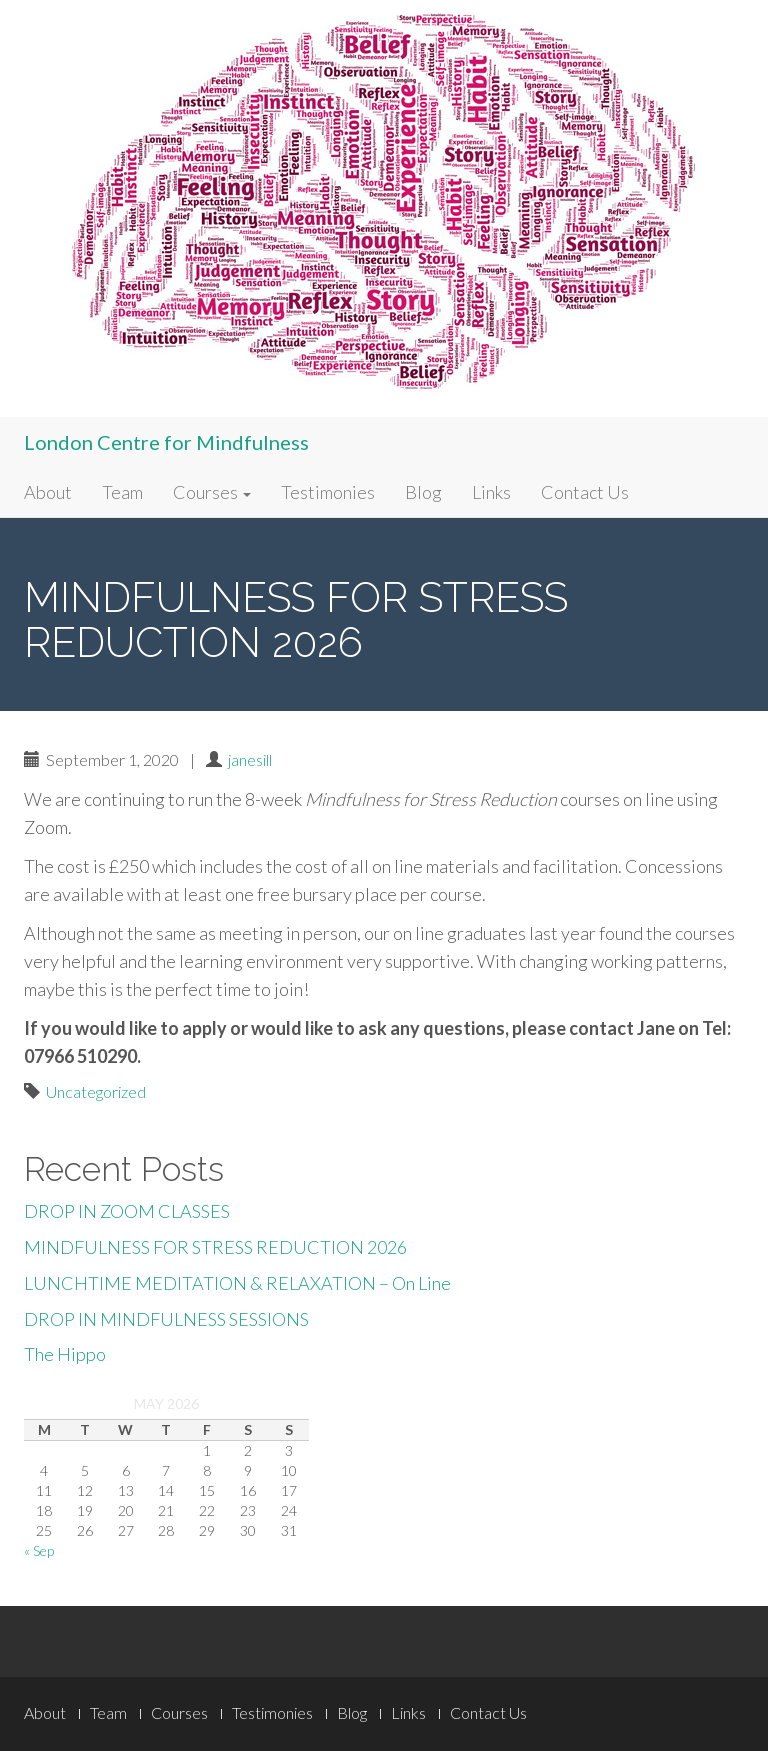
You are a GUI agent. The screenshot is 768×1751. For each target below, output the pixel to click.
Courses (212, 492)
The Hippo (65, 1354)
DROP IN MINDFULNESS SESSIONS (166, 1319)
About (48, 492)
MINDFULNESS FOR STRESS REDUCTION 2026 (215, 1247)
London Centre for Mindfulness (166, 442)
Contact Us (585, 492)
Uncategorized (96, 1091)
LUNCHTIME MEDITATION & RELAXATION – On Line (237, 1283)
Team (122, 492)
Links (491, 492)
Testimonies (328, 492)
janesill (250, 759)
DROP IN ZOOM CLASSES (127, 1211)
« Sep (39, 1550)
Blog (423, 492)
